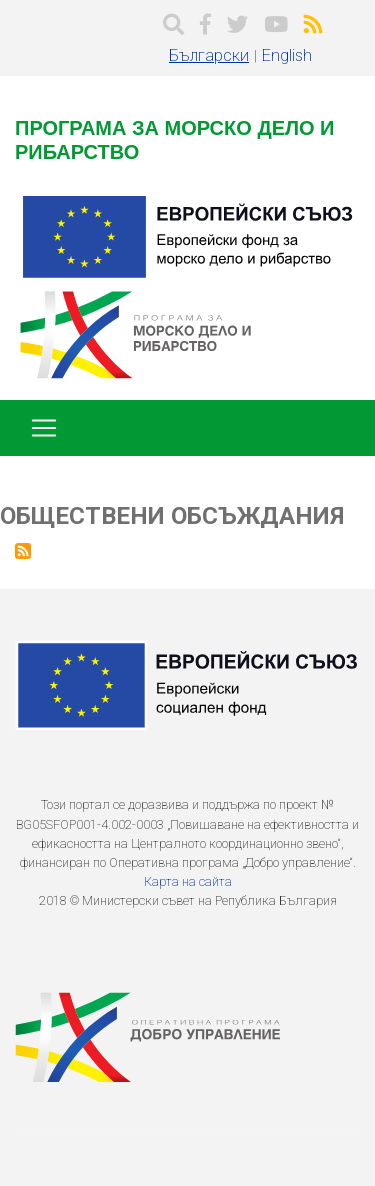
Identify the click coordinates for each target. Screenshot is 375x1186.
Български (209, 55)
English (287, 55)
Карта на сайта (188, 881)
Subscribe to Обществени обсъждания (23, 551)
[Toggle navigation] (44, 428)
